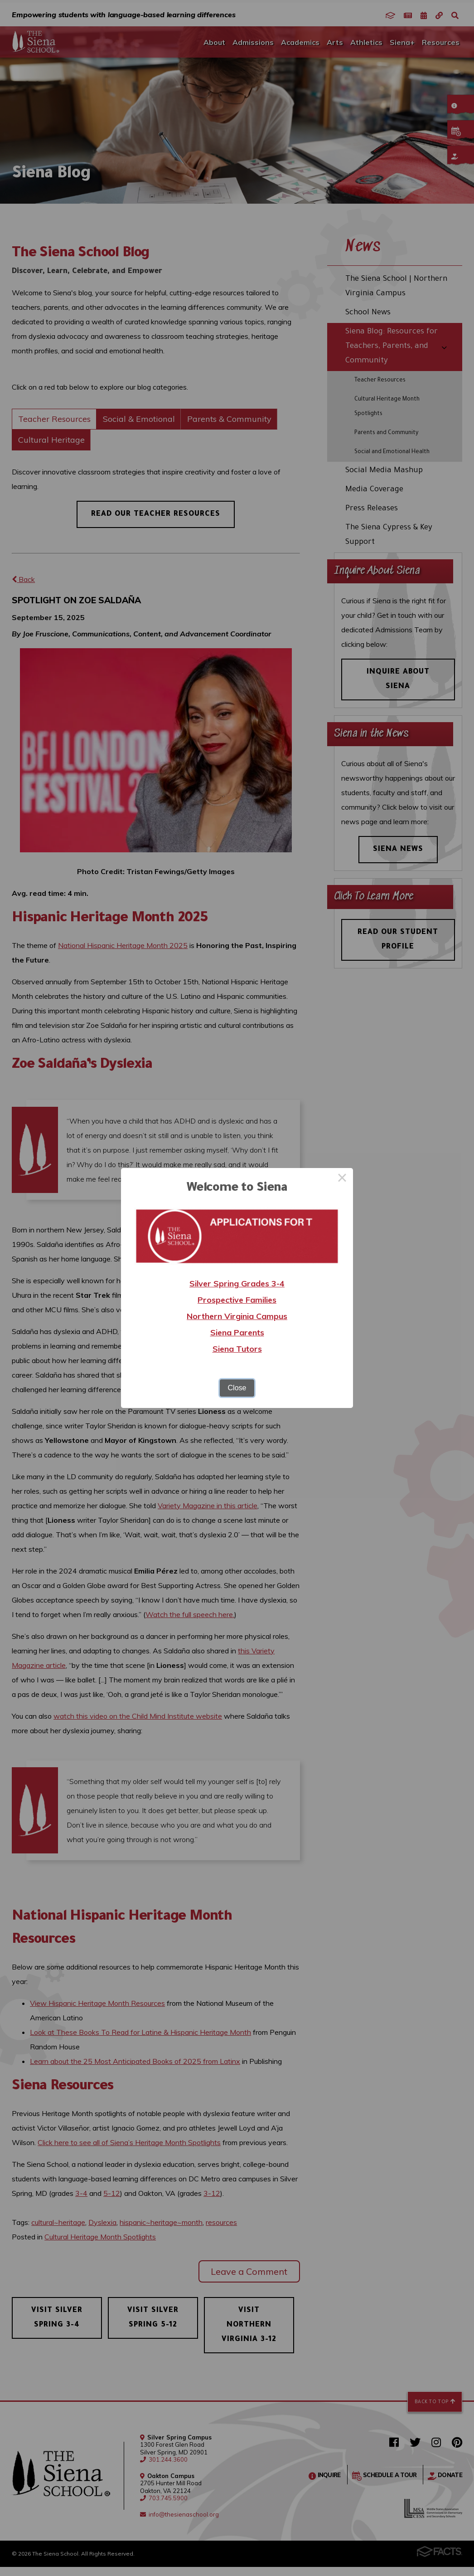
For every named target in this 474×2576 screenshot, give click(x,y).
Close (237, 1388)
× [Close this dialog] (342, 1179)
